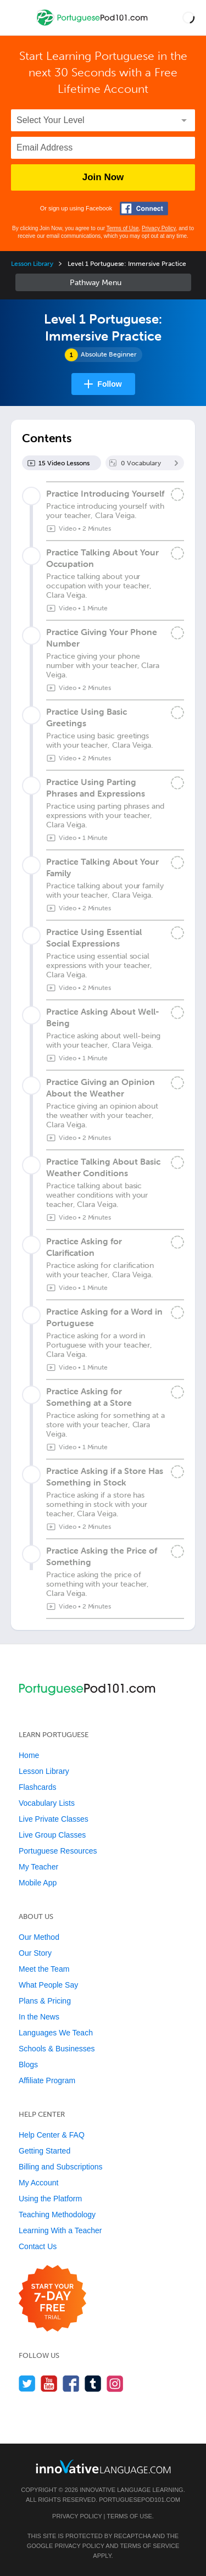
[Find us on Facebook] (71, 2383)
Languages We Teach (56, 2032)
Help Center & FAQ (52, 2134)
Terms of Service (149, 2545)
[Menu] (17, 17)
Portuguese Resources (58, 1850)
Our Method (39, 1937)
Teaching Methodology (57, 2214)
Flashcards (37, 1787)
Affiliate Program (47, 2080)
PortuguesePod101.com (139, 2499)
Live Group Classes (52, 1835)
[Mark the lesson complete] (177, 494)
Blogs (28, 2064)
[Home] (93, 25)
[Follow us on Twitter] (27, 2383)
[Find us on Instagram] (115, 2383)
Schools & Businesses (57, 2048)
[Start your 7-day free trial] (52, 2299)
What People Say (48, 1984)
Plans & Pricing (45, 2000)
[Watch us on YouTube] (49, 2383)
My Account (38, 2182)
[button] (188, 17)
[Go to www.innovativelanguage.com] (103, 2466)
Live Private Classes (53, 1819)
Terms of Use (123, 228)
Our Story (35, 1953)
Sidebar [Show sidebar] (103, 282)
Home (29, 1755)
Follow (109, 384)
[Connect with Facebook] (144, 208)
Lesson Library (32, 264)
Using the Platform (50, 2198)
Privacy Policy (159, 228)
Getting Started (44, 2150)
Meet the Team (44, 1969)
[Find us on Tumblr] (93, 2383)
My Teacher (38, 1866)
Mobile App (38, 1882)
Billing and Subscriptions (61, 2166)
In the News (39, 2016)
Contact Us (38, 2246)
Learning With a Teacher (60, 2230)
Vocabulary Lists (47, 1803)
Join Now (103, 177)
